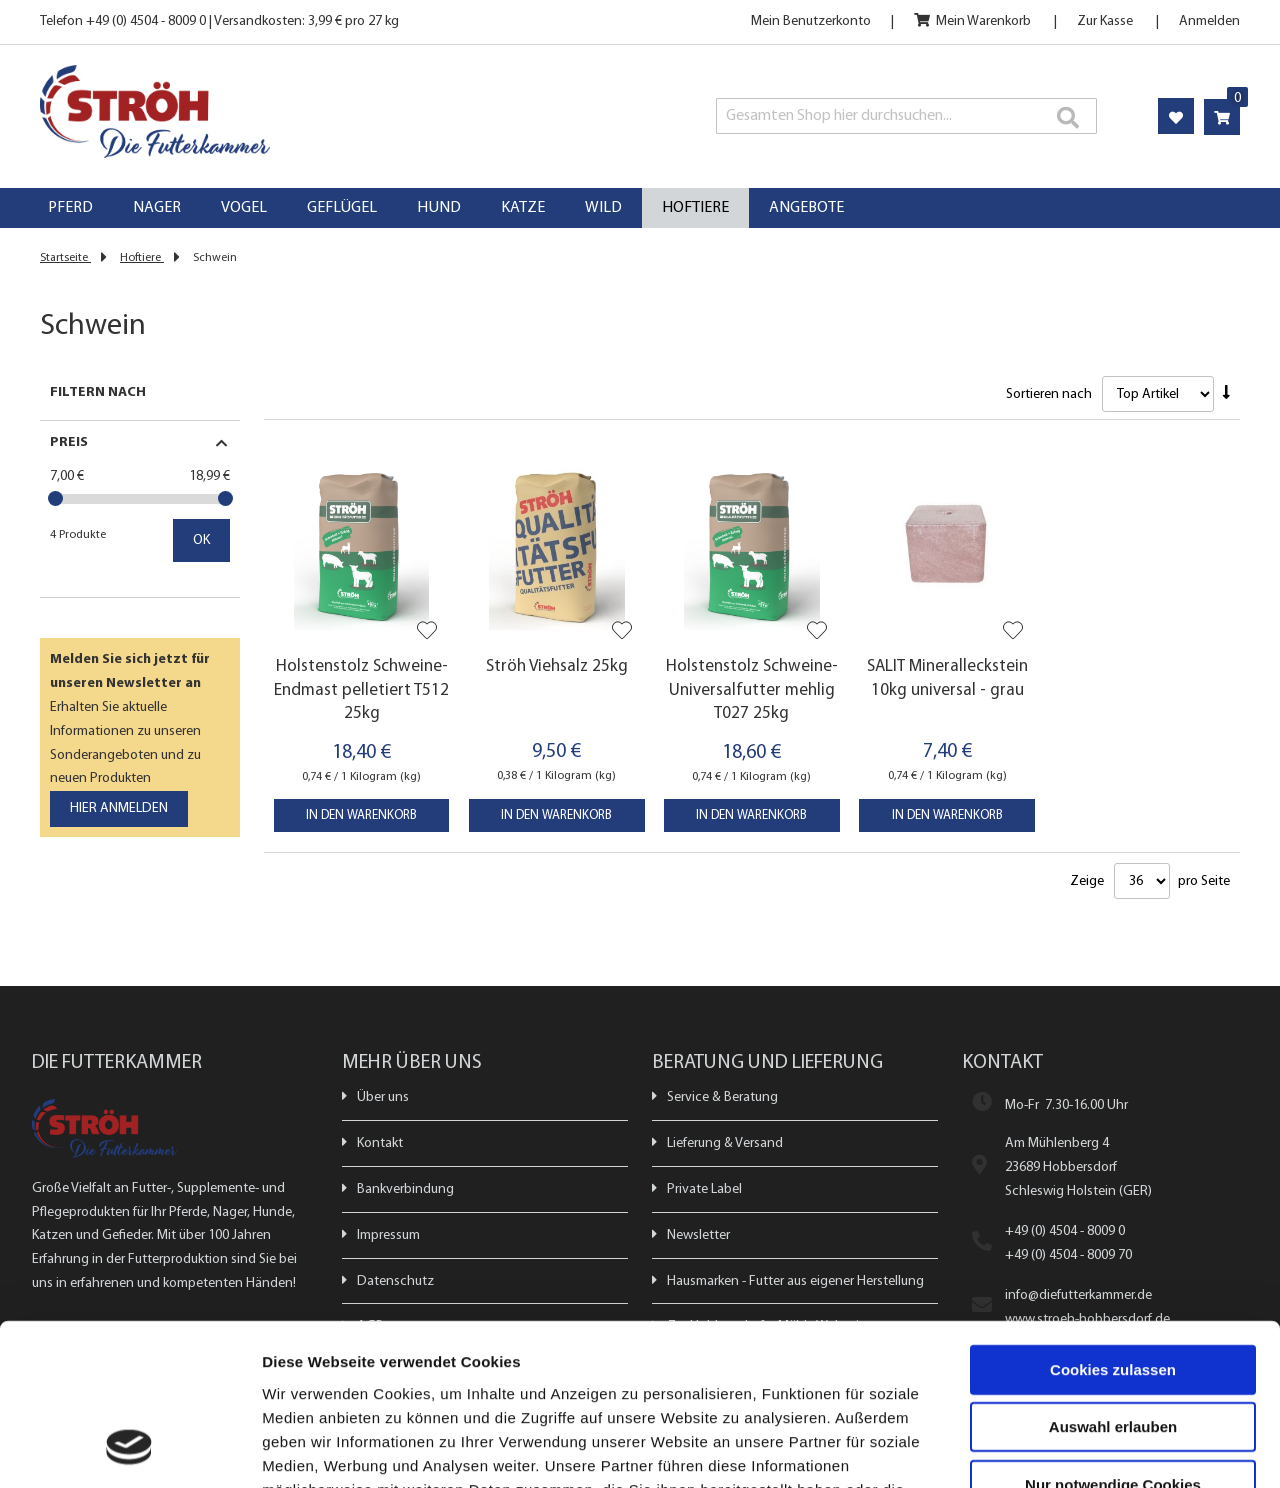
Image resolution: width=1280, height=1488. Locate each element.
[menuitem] (70, 208)
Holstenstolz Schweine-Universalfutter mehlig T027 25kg (752, 690)
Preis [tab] (69, 442)
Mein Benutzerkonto (811, 21)
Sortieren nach (1049, 394)
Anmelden (1209, 21)
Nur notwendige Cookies (1113, 1338)
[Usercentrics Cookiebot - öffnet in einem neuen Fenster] (129, 1449)
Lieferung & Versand (725, 1143)
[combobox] (906, 116)
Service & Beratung (722, 1097)
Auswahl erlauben (1113, 1281)
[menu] (640, 208)
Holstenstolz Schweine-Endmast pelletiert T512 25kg (361, 690)
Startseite (65, 258)
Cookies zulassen (1113, 1223)
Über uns (383, 1097)
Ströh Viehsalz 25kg (557, 666)
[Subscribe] (119, 809)
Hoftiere (142, 258)
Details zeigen (1063, 1448)
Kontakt (380, 1143)
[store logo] (278, 111)
